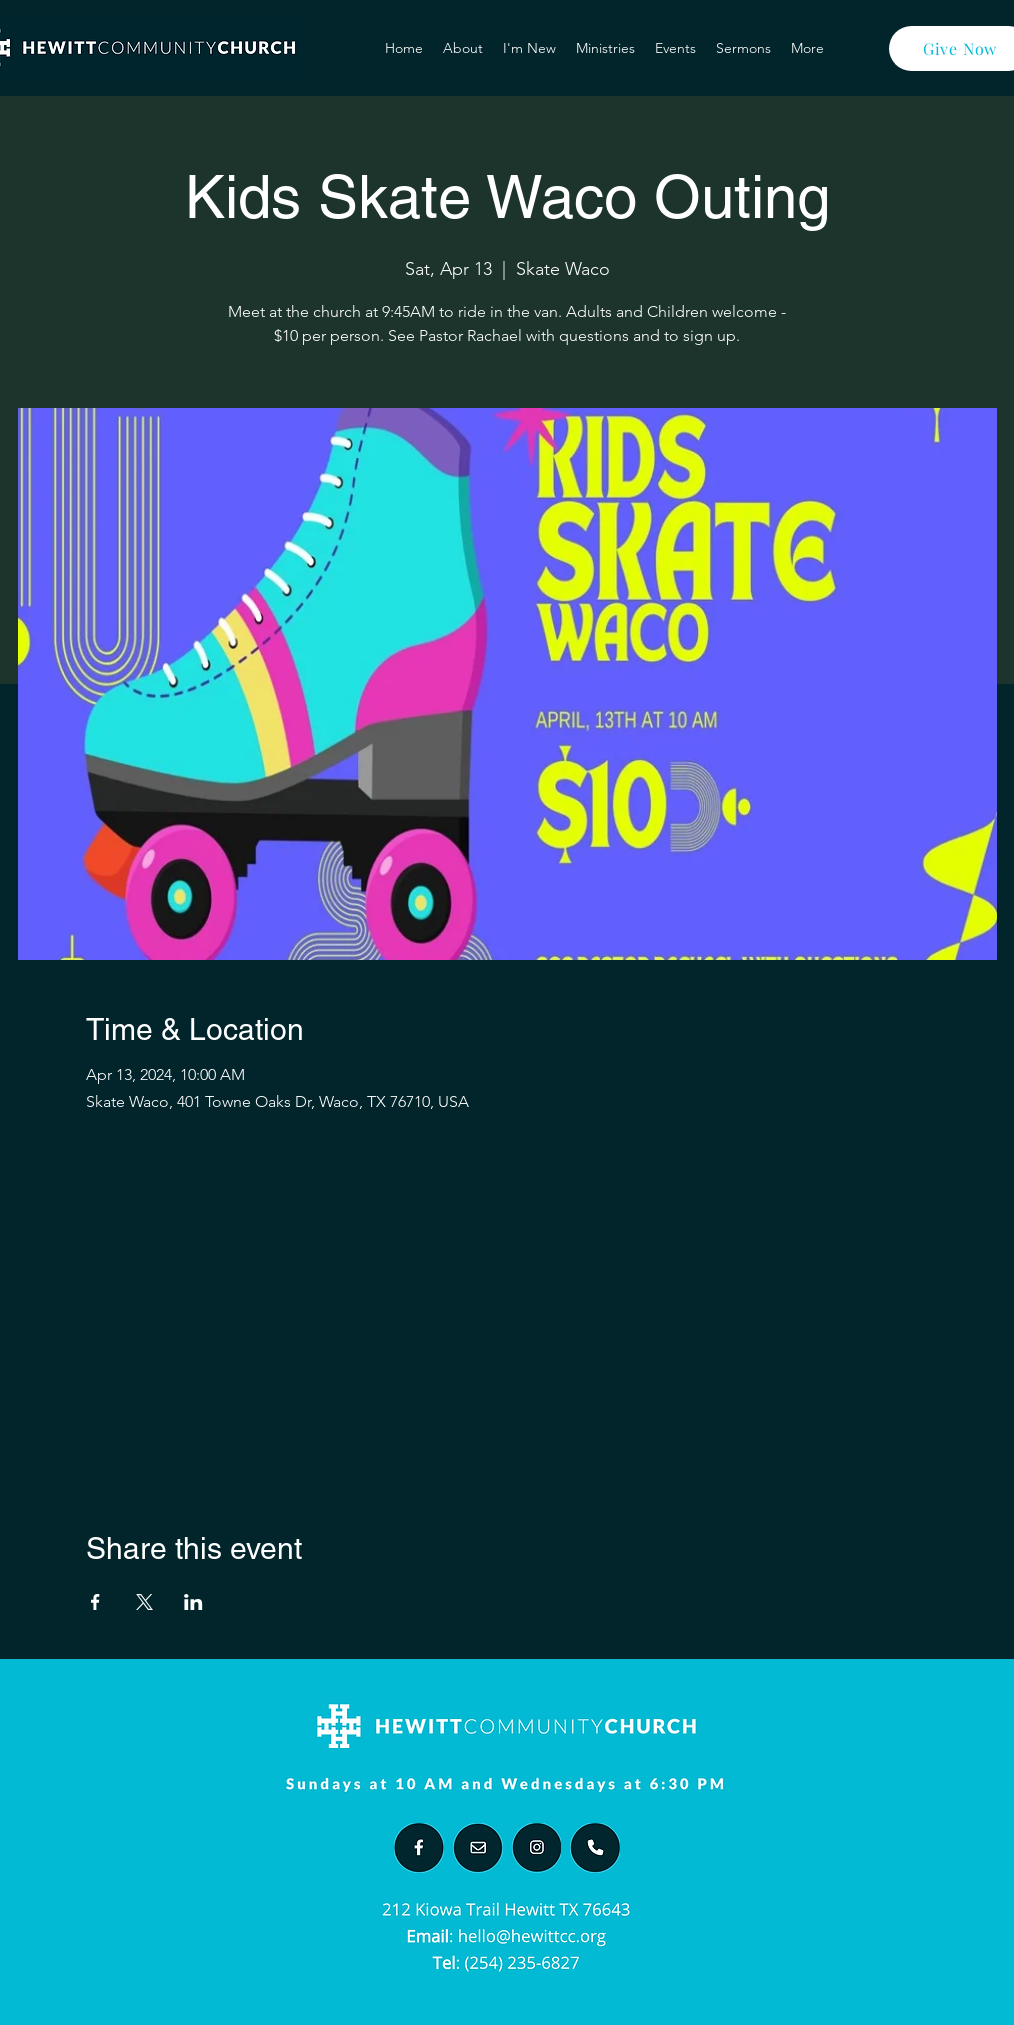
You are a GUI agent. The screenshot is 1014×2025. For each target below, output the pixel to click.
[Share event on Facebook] (95, 1602)
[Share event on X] (144, 1602)
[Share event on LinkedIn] (193, 1602)
